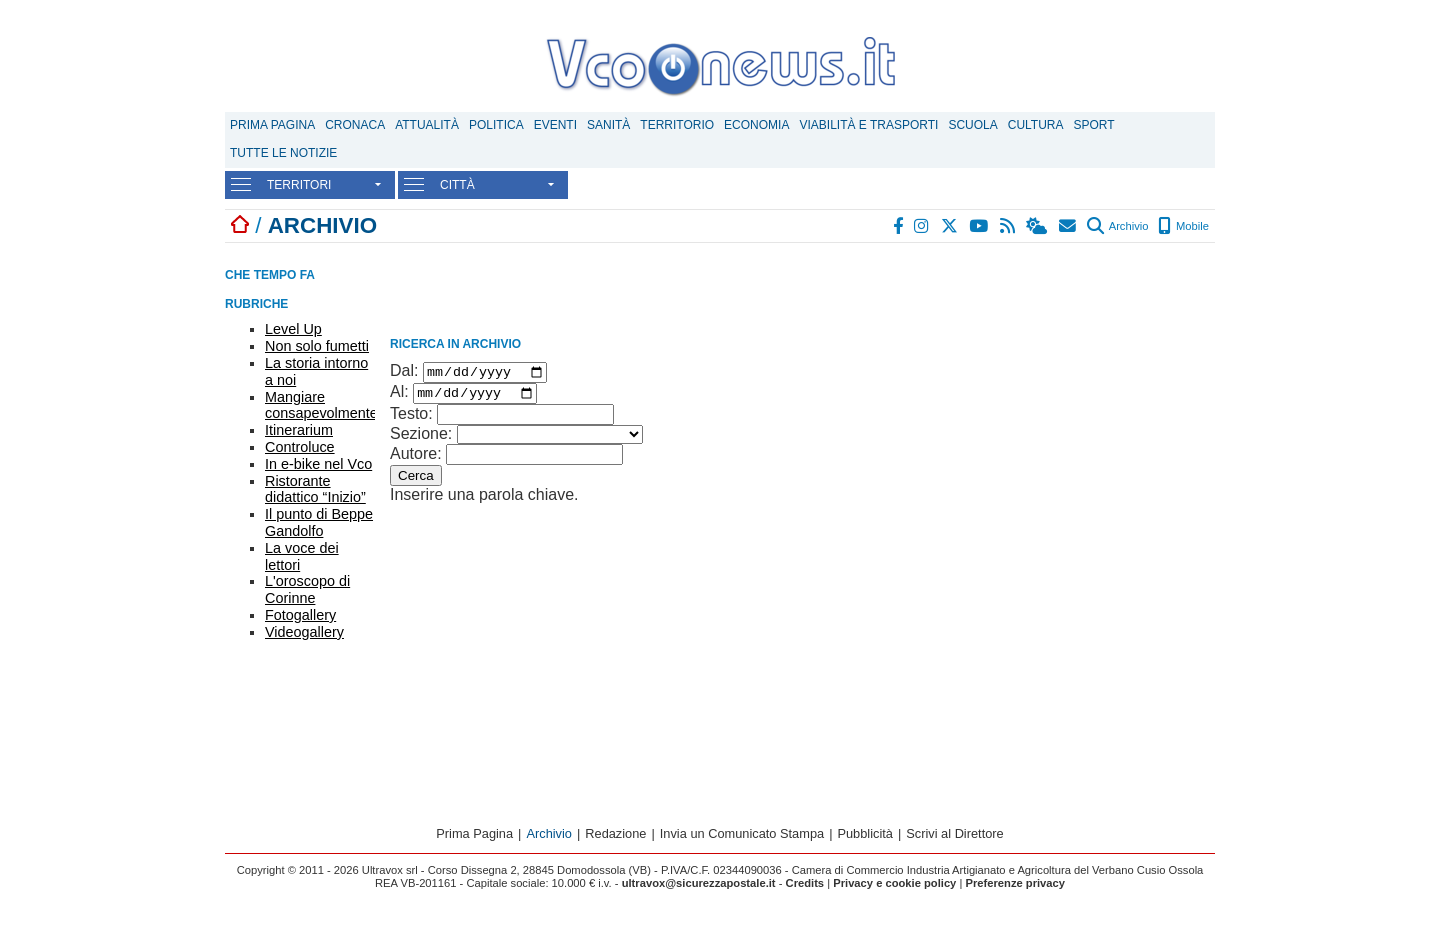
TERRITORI (299, 185)
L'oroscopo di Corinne (307, 589)
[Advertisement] (1065, 378)
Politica (496, 125)
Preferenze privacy (1015, 888)
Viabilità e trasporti (868, 125)
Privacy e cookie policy (894, 888)
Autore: (416, 459)
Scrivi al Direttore (954, 838)
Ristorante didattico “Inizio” (315, 489)
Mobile (1183, 226)
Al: (399, 397)
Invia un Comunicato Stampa (742, 838)
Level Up (293, 329)
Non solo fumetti (317, 346)
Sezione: (421, 439)
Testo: (411, 419)
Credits (805, 888)
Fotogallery (300, 615)
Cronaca (355, 125)
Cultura (1036, 125)
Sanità (608, 125)
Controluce (300, 447)
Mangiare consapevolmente (321, 405)
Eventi (555, 125)
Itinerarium (299, 430)
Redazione (615, 838)
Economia (756, 125)
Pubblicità (865, 838)
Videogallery (304, 632)
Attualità (427, 125)
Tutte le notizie (283, 153)
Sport (1094, 125)
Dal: (404, 373)
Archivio (1117, 226)
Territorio (677, 125)
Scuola (972, 125)
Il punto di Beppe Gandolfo (319, 522)
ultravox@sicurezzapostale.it (699, 888)
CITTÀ (457, 185)
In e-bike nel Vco (318, 464)
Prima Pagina (272, 125)
